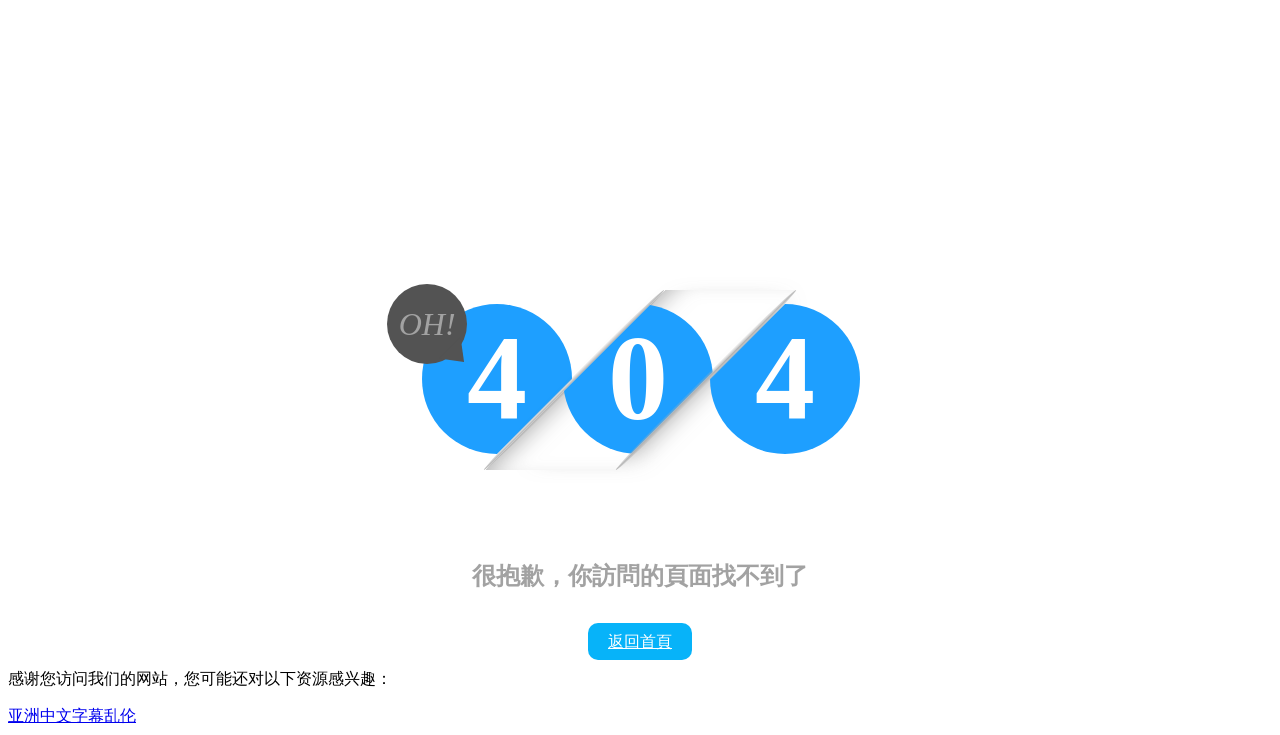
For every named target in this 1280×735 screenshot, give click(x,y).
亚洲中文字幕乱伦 (72, 715)
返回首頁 (640, 641)
